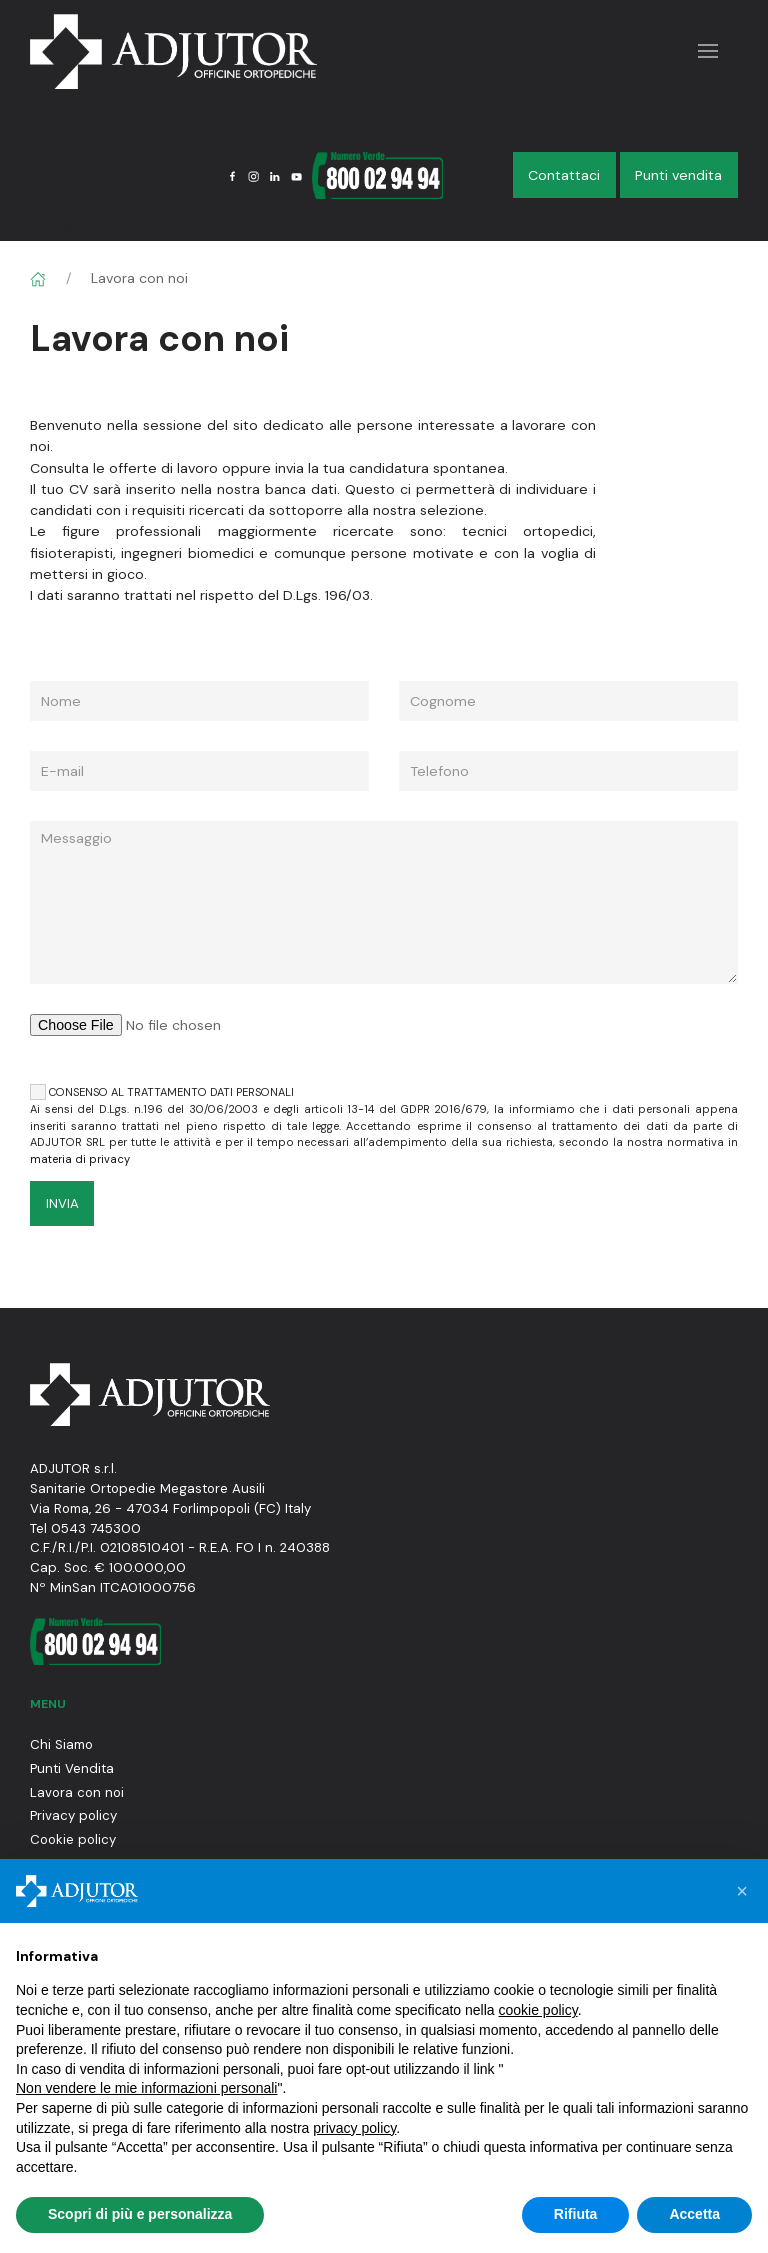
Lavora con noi (77, 1792)
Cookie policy (73, 1839)
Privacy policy (73, 1815)
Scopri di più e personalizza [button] (140, 2214)
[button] (742, 1891)
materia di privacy (80, 1159)
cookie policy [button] (538, 2010)
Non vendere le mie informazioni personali (146, 2088)
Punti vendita (678, 175)
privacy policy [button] (354, 2128)
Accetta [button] (694, 2214)
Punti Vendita (72, 1768)
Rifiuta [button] (576, 2214)
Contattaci (564, 175)
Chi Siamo (61, 1744)
